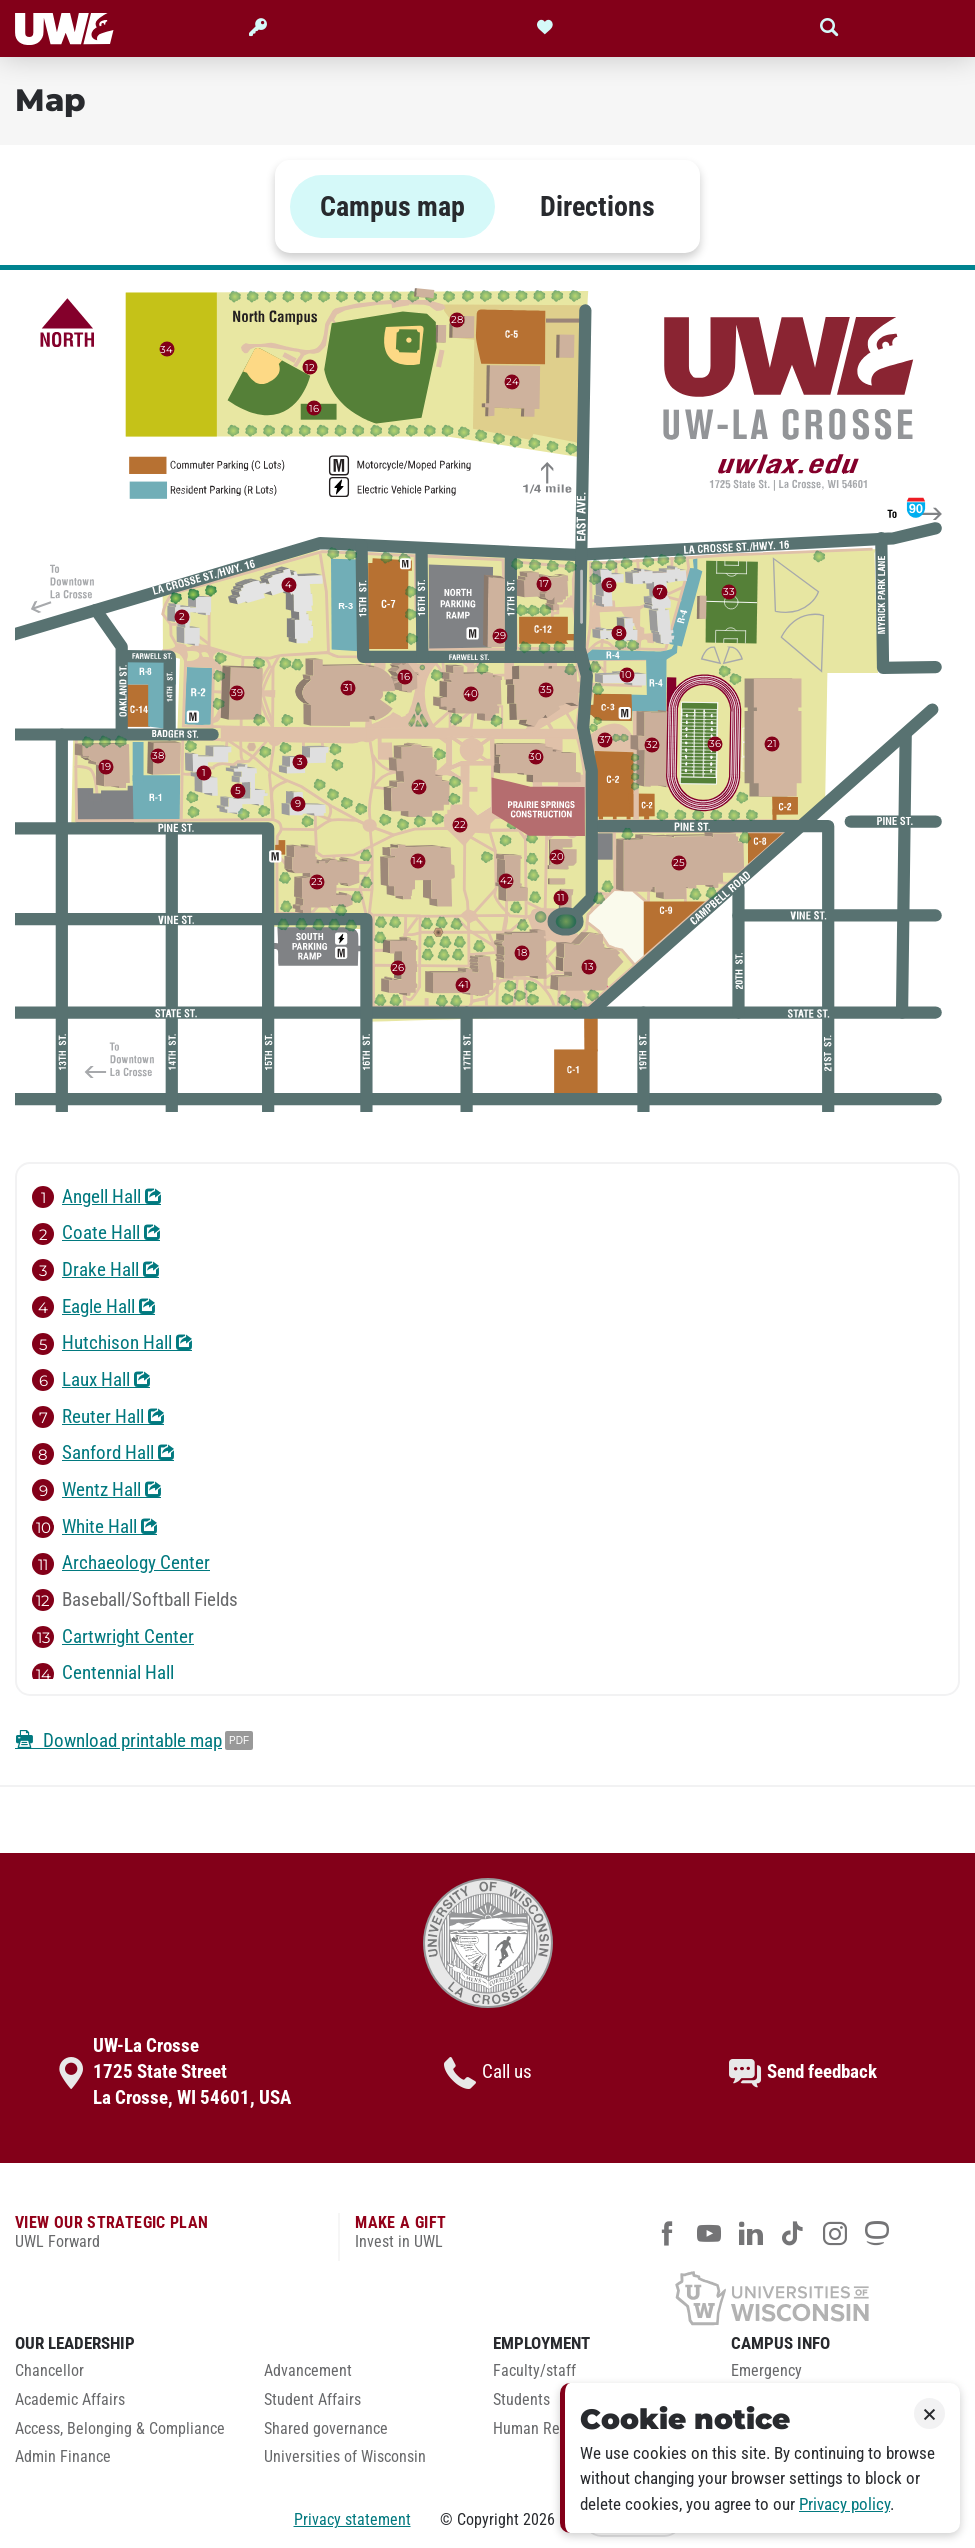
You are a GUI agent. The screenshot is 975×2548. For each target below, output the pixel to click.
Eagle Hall (93, 1307)
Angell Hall (96, 1197)
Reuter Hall (98, 1417)
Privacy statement (352, 2519)
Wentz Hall (96, 1490)
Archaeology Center (121, 1563)
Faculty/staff (534, 2371)
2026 (539, 2519)
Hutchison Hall (112, 1343)
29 (500, 635)
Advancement (308, 2371)
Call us (488, 2073)
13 (589, 966)
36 (715, 743)
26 (398, 966)
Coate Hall (96, 1233)
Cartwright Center (113, 1637)
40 (471, 692)
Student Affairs (312, 2400)
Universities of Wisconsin (345, 2457)
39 (237, 691)
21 (772, 743)
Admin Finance (63, 2457)
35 (546, 689)
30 (535, 756)
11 (561, 897)
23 (317, 881)
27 (419, 786)
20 (557, 855)
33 (729, 591)
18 (522, 951)
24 (512, 380)
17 (544, 583)
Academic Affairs (70, 2400)
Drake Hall (95, 1270)
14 (417, 860)
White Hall (94, 1527)
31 (348, 687)
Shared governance (326, 2429)
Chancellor (49, 2371)
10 (626, 674)
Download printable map (118, 1741)
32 (652, 743)
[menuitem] (124, 2376)
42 (506, 880)
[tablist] (487, 206)
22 (460, 824)
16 (405, 676)
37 (605, 738)
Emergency (766, 2371)
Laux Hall (91, 1380)
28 (457, 318)
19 (106, 765)
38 (158, 755)
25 (679, 862)
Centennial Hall (103, 1673)
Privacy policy (844, 2504)
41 (463, 983)
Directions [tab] (597, 206)
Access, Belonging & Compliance (120, 2429)
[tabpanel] (487, 1027)
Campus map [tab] (392, 206)
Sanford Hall (103, 1453)
